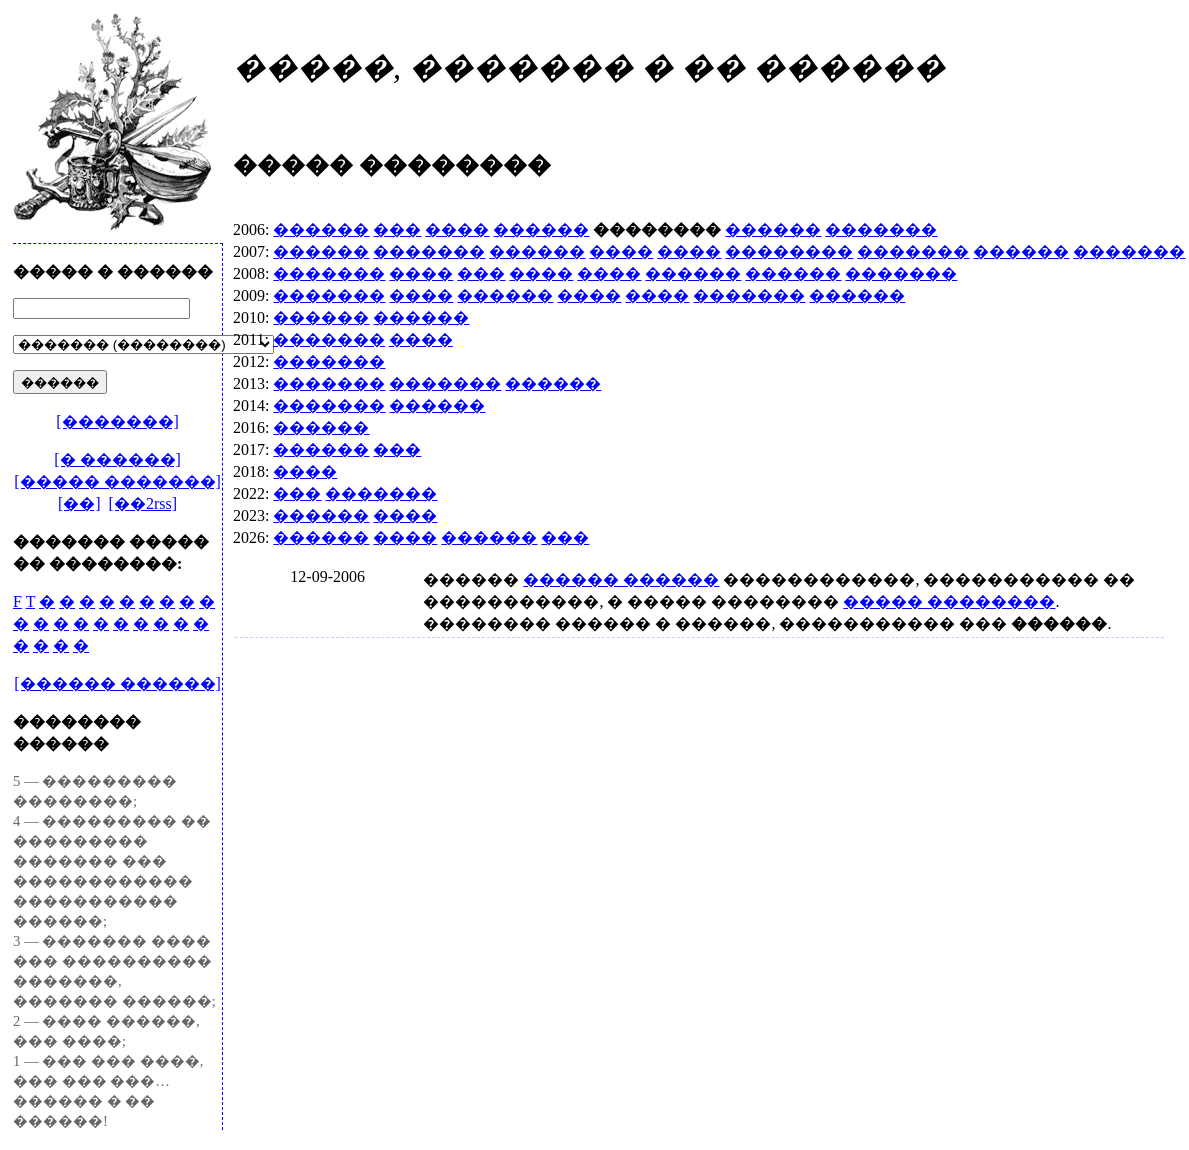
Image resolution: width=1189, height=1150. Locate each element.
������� (881, 229)
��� (397, 229)
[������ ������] (117, 683)
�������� (789, 251)
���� (457, 229)
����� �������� (949, 601)
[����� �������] (117, 481)
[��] (79, 503)
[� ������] (117, 459)
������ (321, 229)
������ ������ (621, 579)
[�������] (117, 421)
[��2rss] (143, 503)
